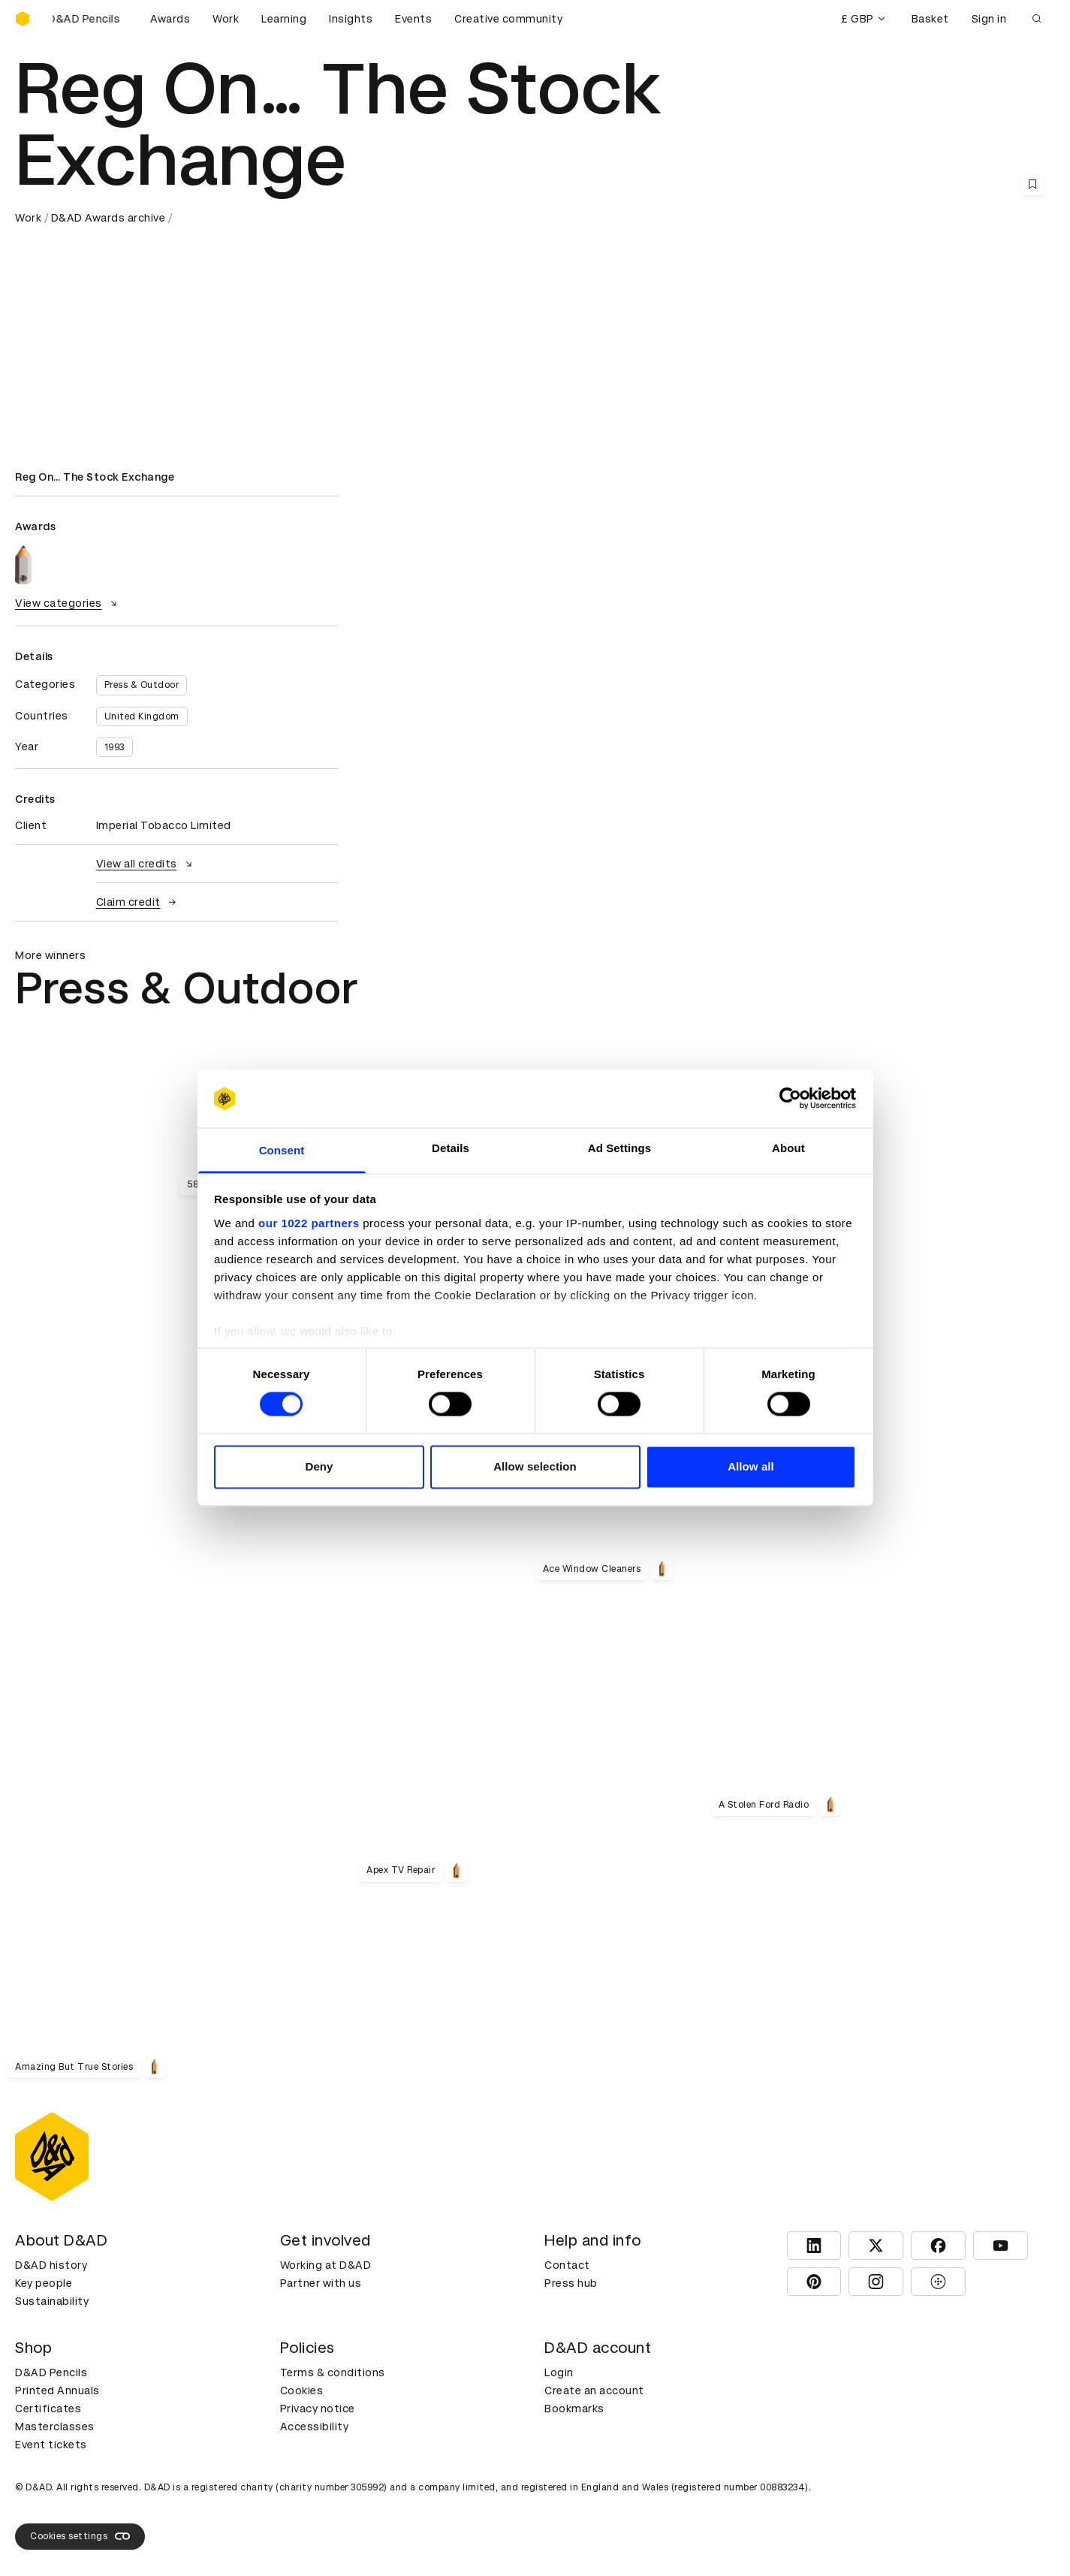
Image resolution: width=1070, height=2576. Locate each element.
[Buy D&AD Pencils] (90, 18)
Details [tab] (450, 1148)
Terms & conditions (332, 2372)
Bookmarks (574, 2409)
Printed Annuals (57, 2390)
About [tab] (788, 1148)
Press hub (571, 2283)
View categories (68, 603)
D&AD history (51, 2265)
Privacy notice (317, 2409)
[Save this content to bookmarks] (1032, 184)
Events (413, 19)
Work (225, 19)
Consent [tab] (282, 1150)
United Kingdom (141, 716)
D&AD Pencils (51, 2372)
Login (559, 2372)
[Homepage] (22, 18)
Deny (319, 1466)
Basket (930, 19)
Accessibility (314, 2427)
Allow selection (535, 1466)
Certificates (48, 2409)
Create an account (594, 2390)
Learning (283, 19)
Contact (567, 2265)
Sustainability (52, 2301)
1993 (114, 747)
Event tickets (51, 2445)
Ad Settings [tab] (619, 1148)
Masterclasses (55, 2427)
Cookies (302, 2390)
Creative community (508, 19)
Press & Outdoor (141, 685)
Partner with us (321, 2283)
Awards (170, 19)
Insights (350, 19)
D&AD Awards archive (108, 218)
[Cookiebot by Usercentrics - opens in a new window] (790, 1098)
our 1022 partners (308, 1223)
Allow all (751, 1466)
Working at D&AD (326, 2265)
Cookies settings (80, 2536)
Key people (43, 2283)
